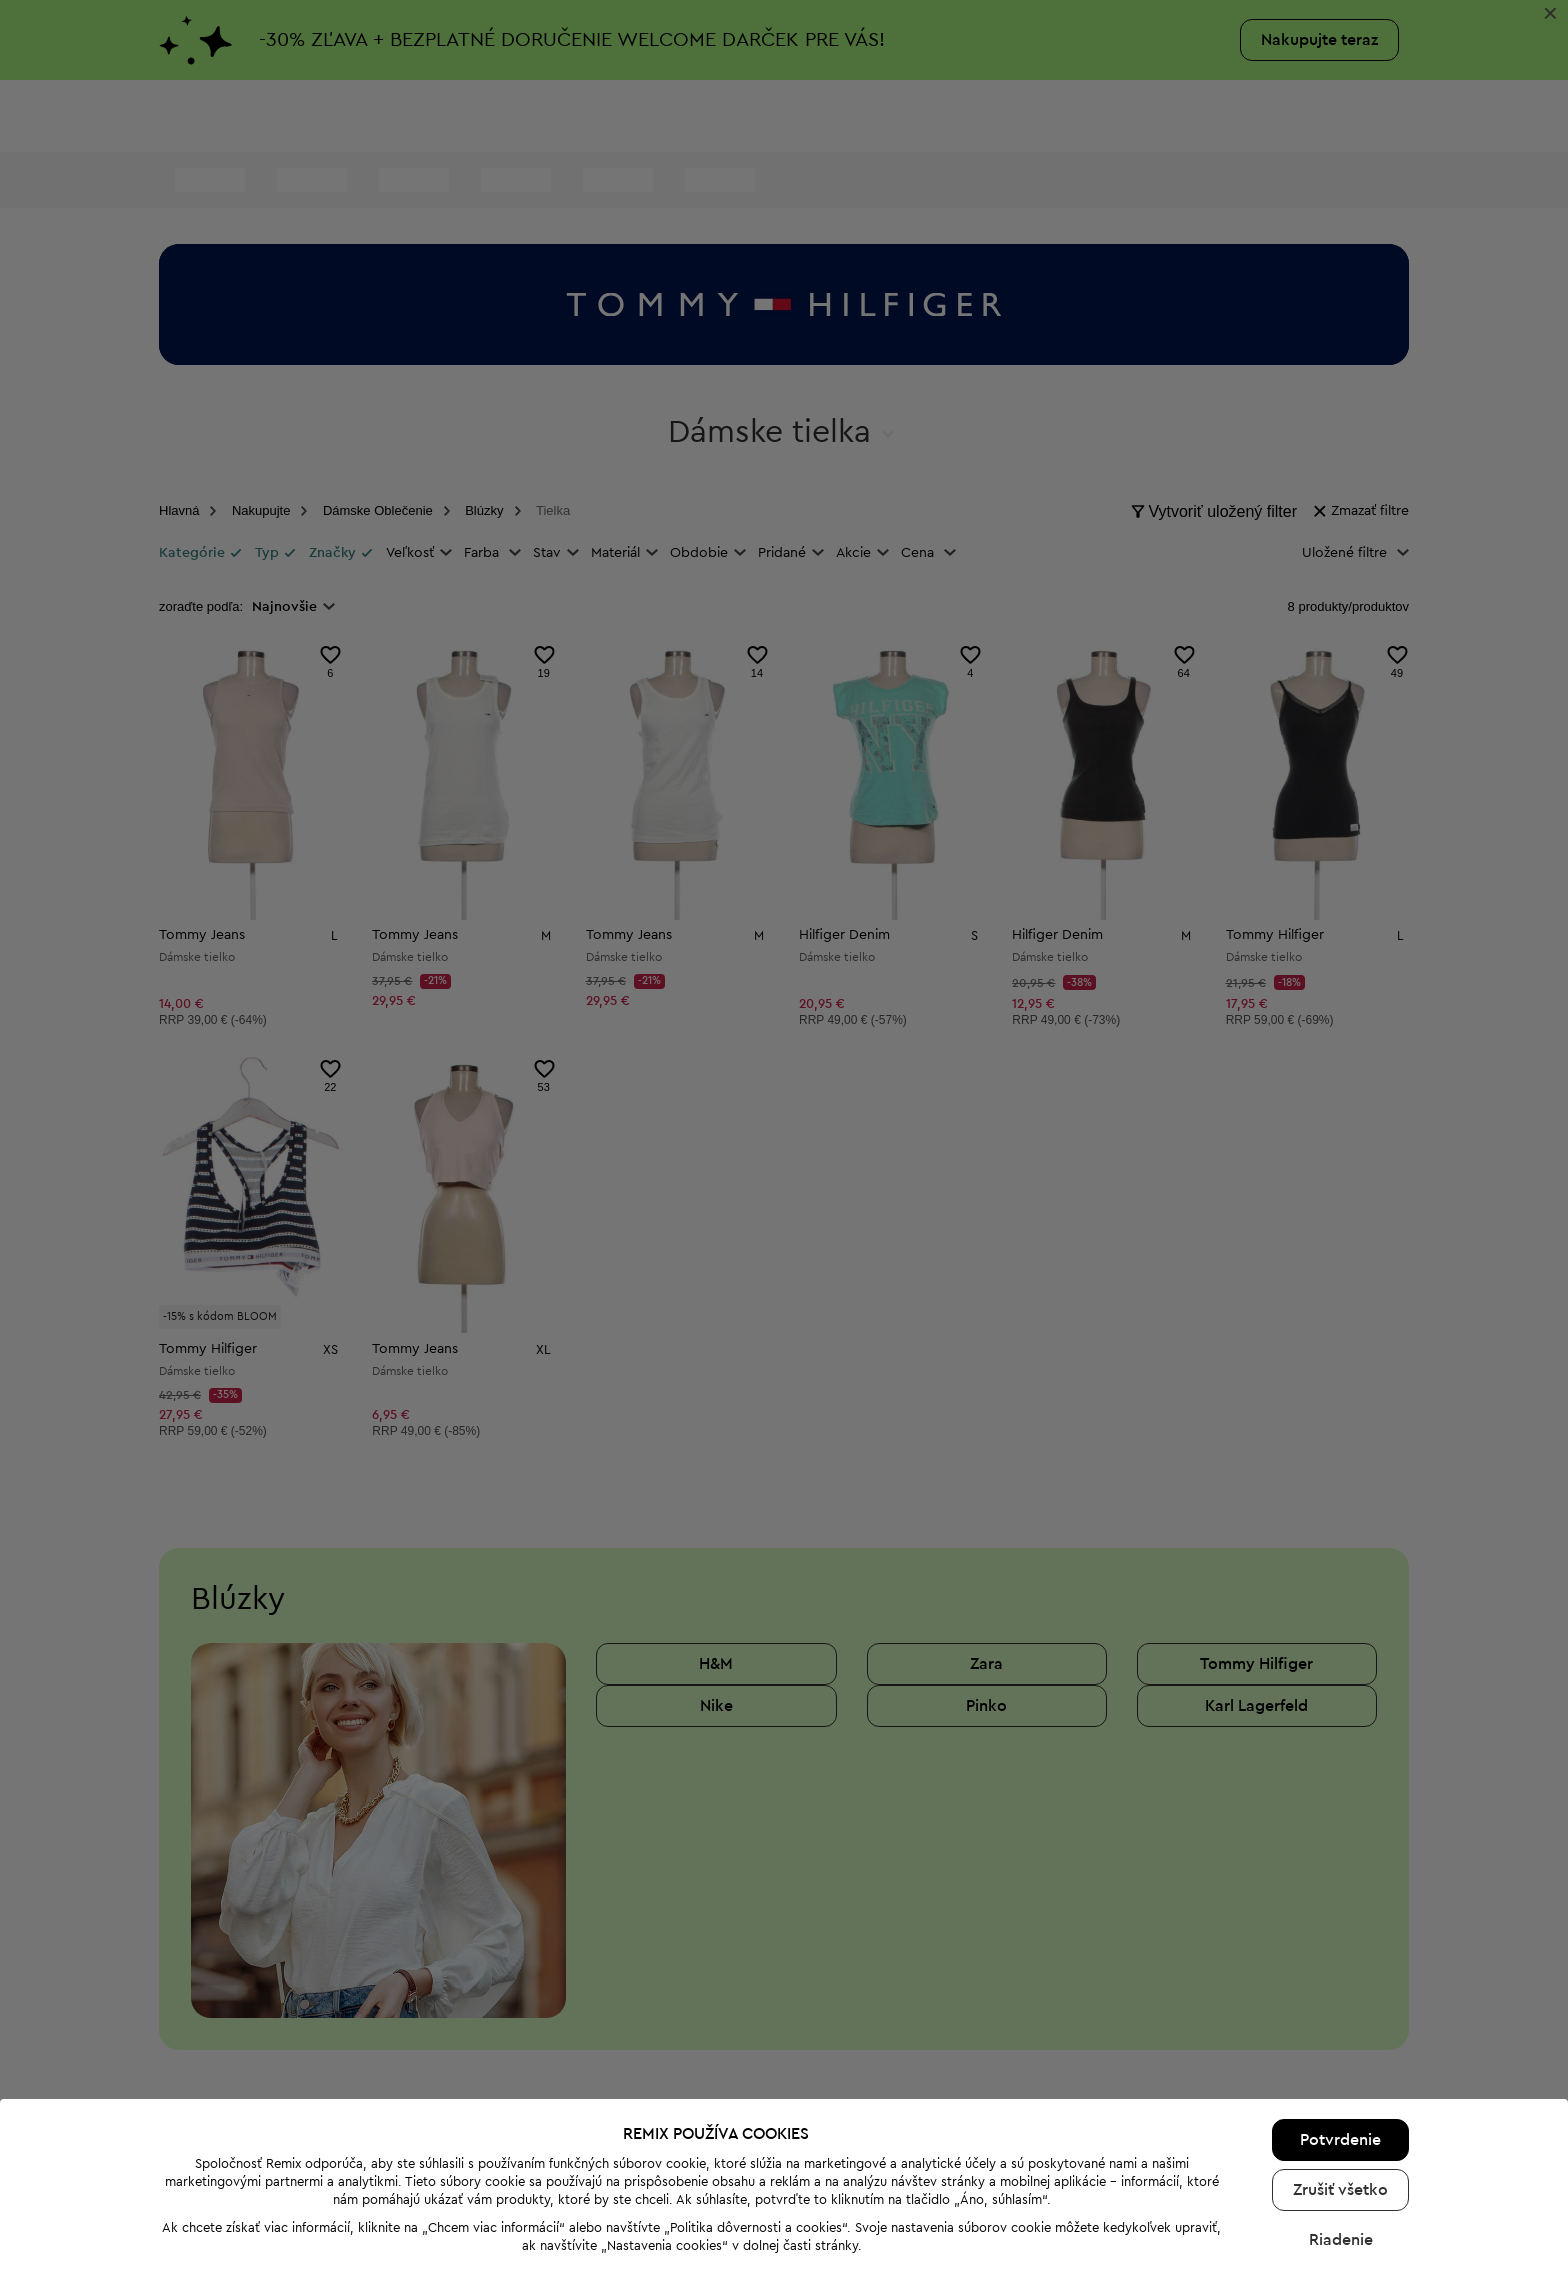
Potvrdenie (1340, 2085)
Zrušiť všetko (1340, 2135)
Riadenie (1341, 2185)
